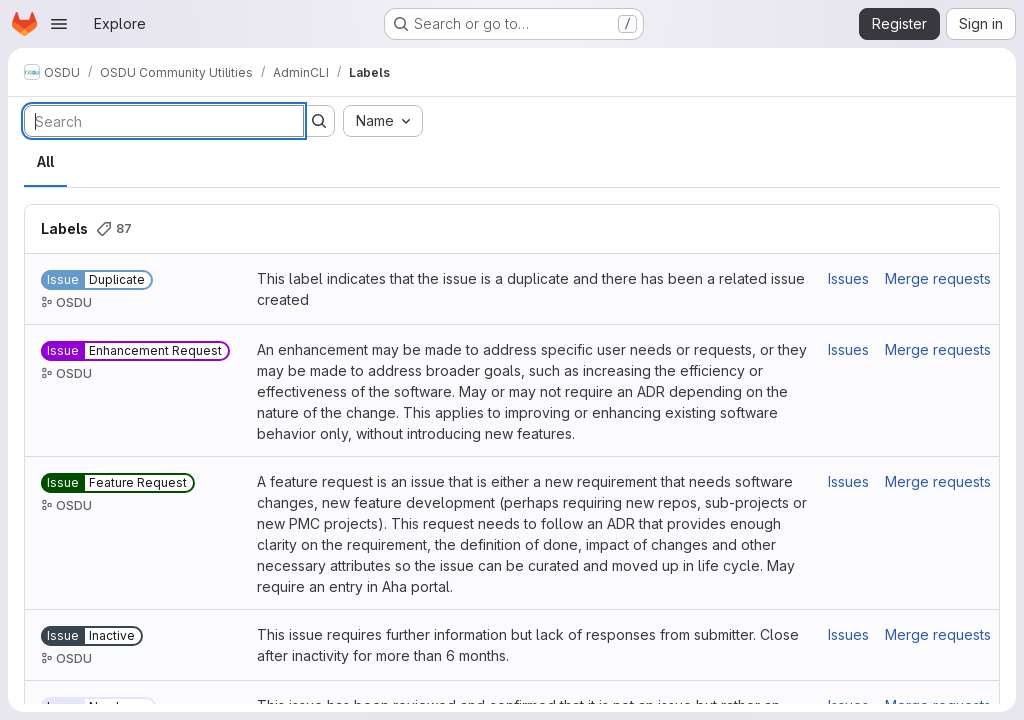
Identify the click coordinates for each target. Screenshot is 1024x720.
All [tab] (45, 161)
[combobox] (383, 121)
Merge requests (938, 278)
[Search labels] (164, 121)
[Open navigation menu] (59, 24)
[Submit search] (319, 121)
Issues (848, 278)
